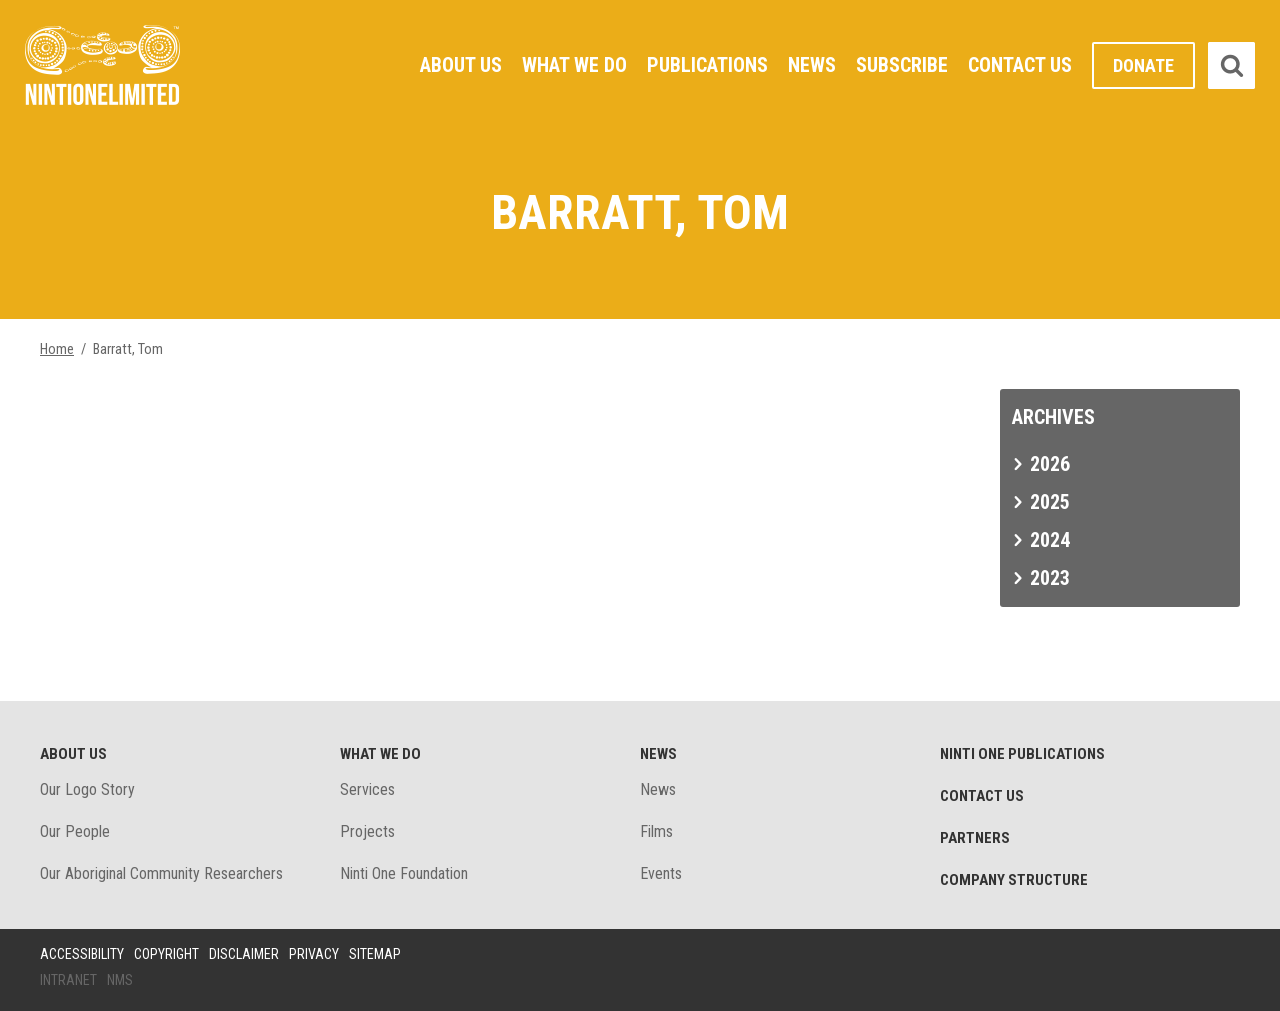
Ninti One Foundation (404, 873)
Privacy (314, 954)
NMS (120, 980)
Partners (975, 838)
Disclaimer (244, 954)
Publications (707, 65)
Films (656, 831)
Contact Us (1020, 65)
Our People (75, 831)
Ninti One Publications (1022, 754)
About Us (461, 65)
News (812, 65)
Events (661, 873)
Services (367, 789)
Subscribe (902, 65)
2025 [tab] (1050, 502)
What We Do (574, 65)
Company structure (1014, 880)
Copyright (166, 954)
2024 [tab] (1050, 540)
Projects (367, 831)
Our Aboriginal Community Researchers (161, 873)
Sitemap (375, 954)
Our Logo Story (87, 789)
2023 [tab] (1050, 578)
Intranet (68, 980)
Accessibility (82, 954)
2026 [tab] (1050, 464)
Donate (1143, 65)
